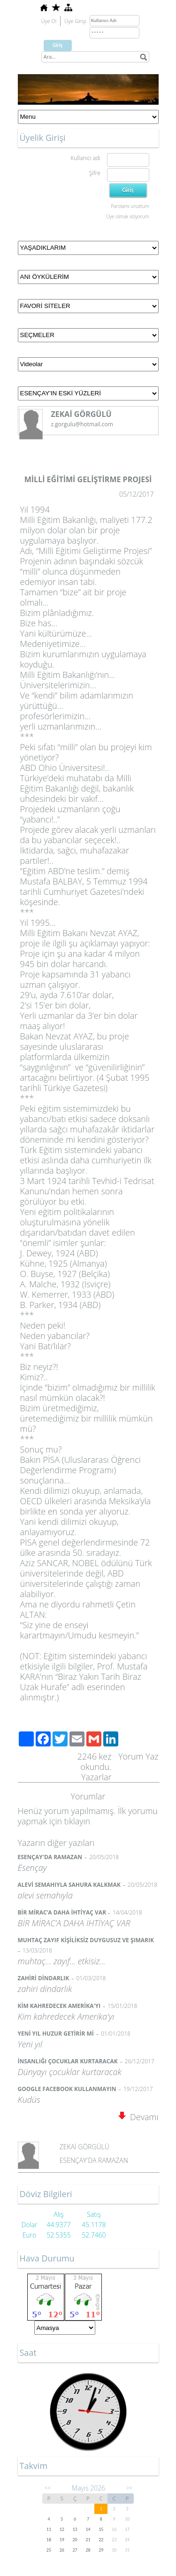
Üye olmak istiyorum (127, 216)
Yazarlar (96, 1777)
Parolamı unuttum (130, 206)
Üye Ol (49, 20)
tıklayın (77, 1821)
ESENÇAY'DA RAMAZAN (94, 2160)
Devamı (138, 2116)
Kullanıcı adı (85, 158)
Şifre (94, 173)
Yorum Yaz (138, 1756)
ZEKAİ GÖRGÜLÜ (84, 2146)
